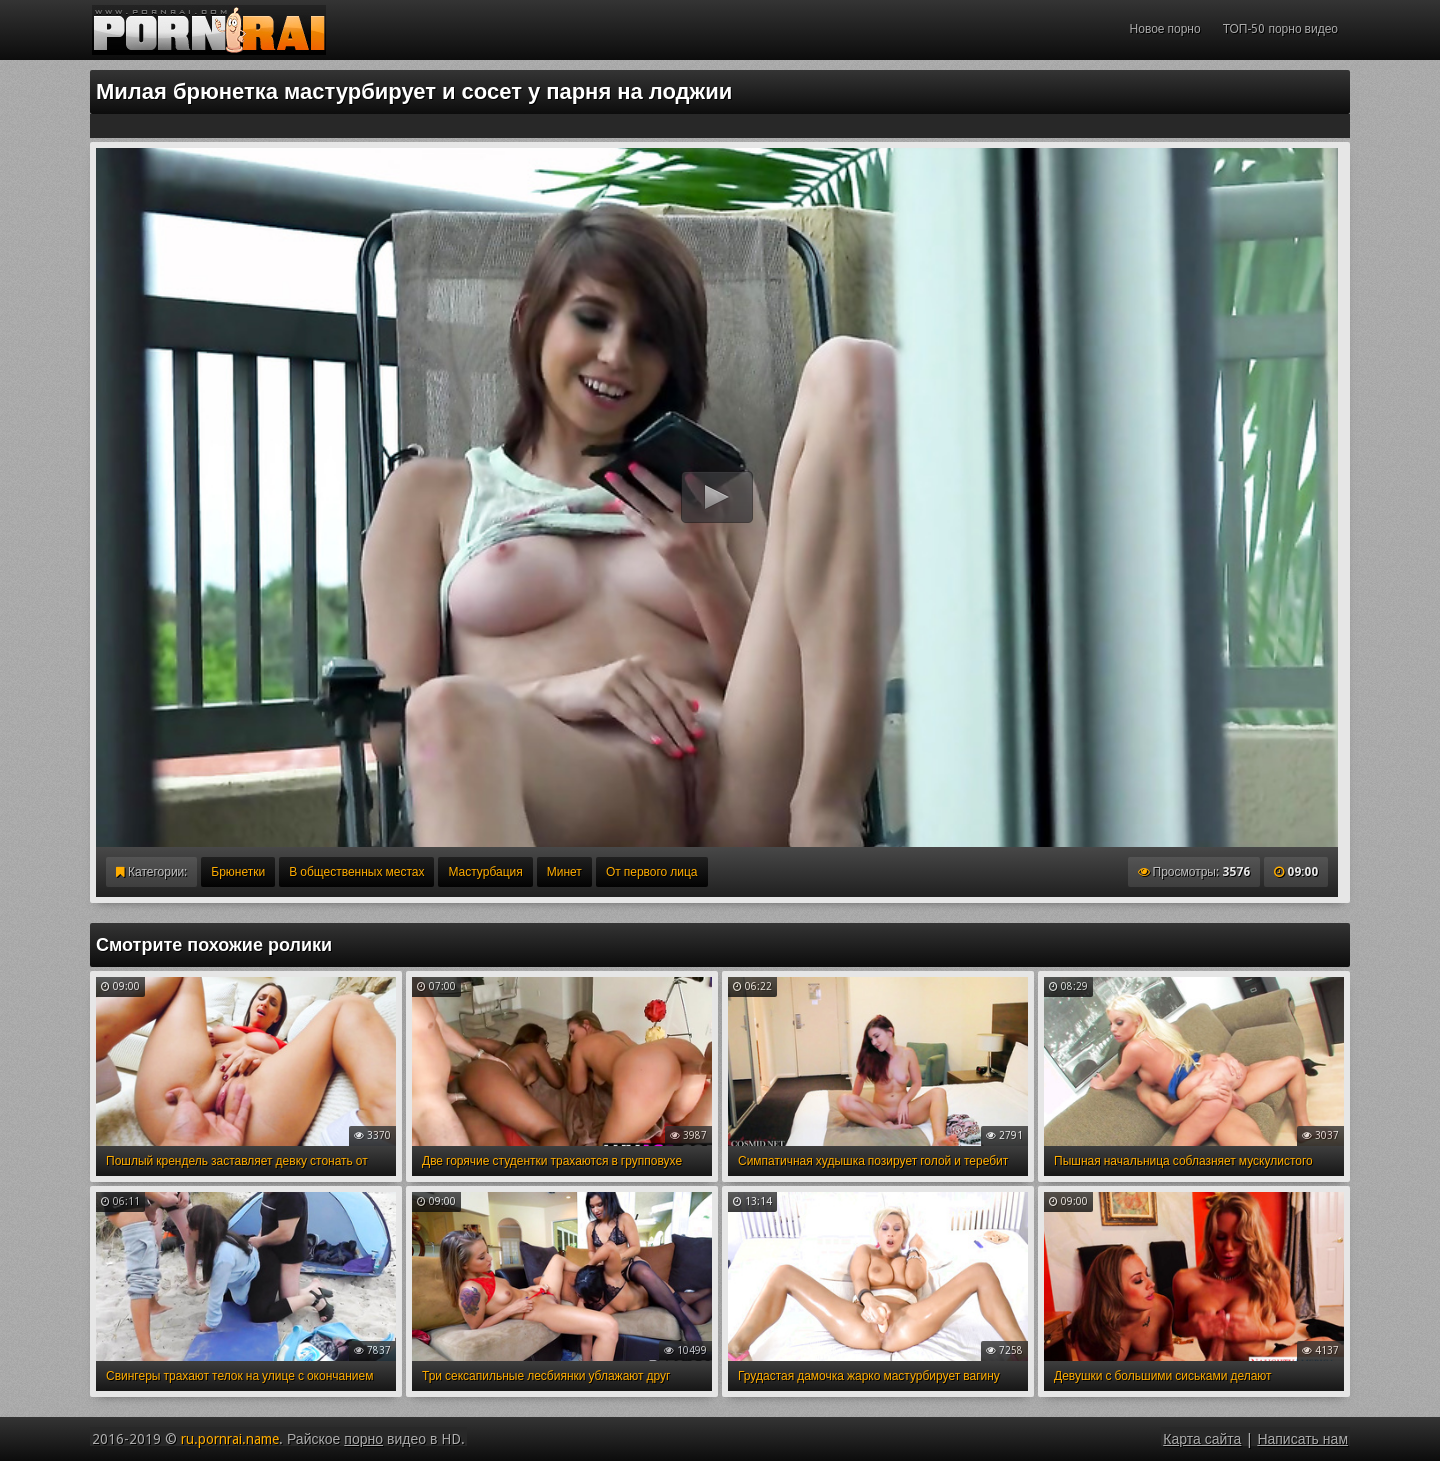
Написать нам (1302, 1439)
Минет (564, 872)
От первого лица (652, 872)
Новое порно (1165, 29)
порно (363, 1439)
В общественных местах (356, 872)
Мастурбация (485, 872)
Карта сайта (1202, 1439)
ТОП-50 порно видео (1280, 29)
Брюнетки (238, 872)
